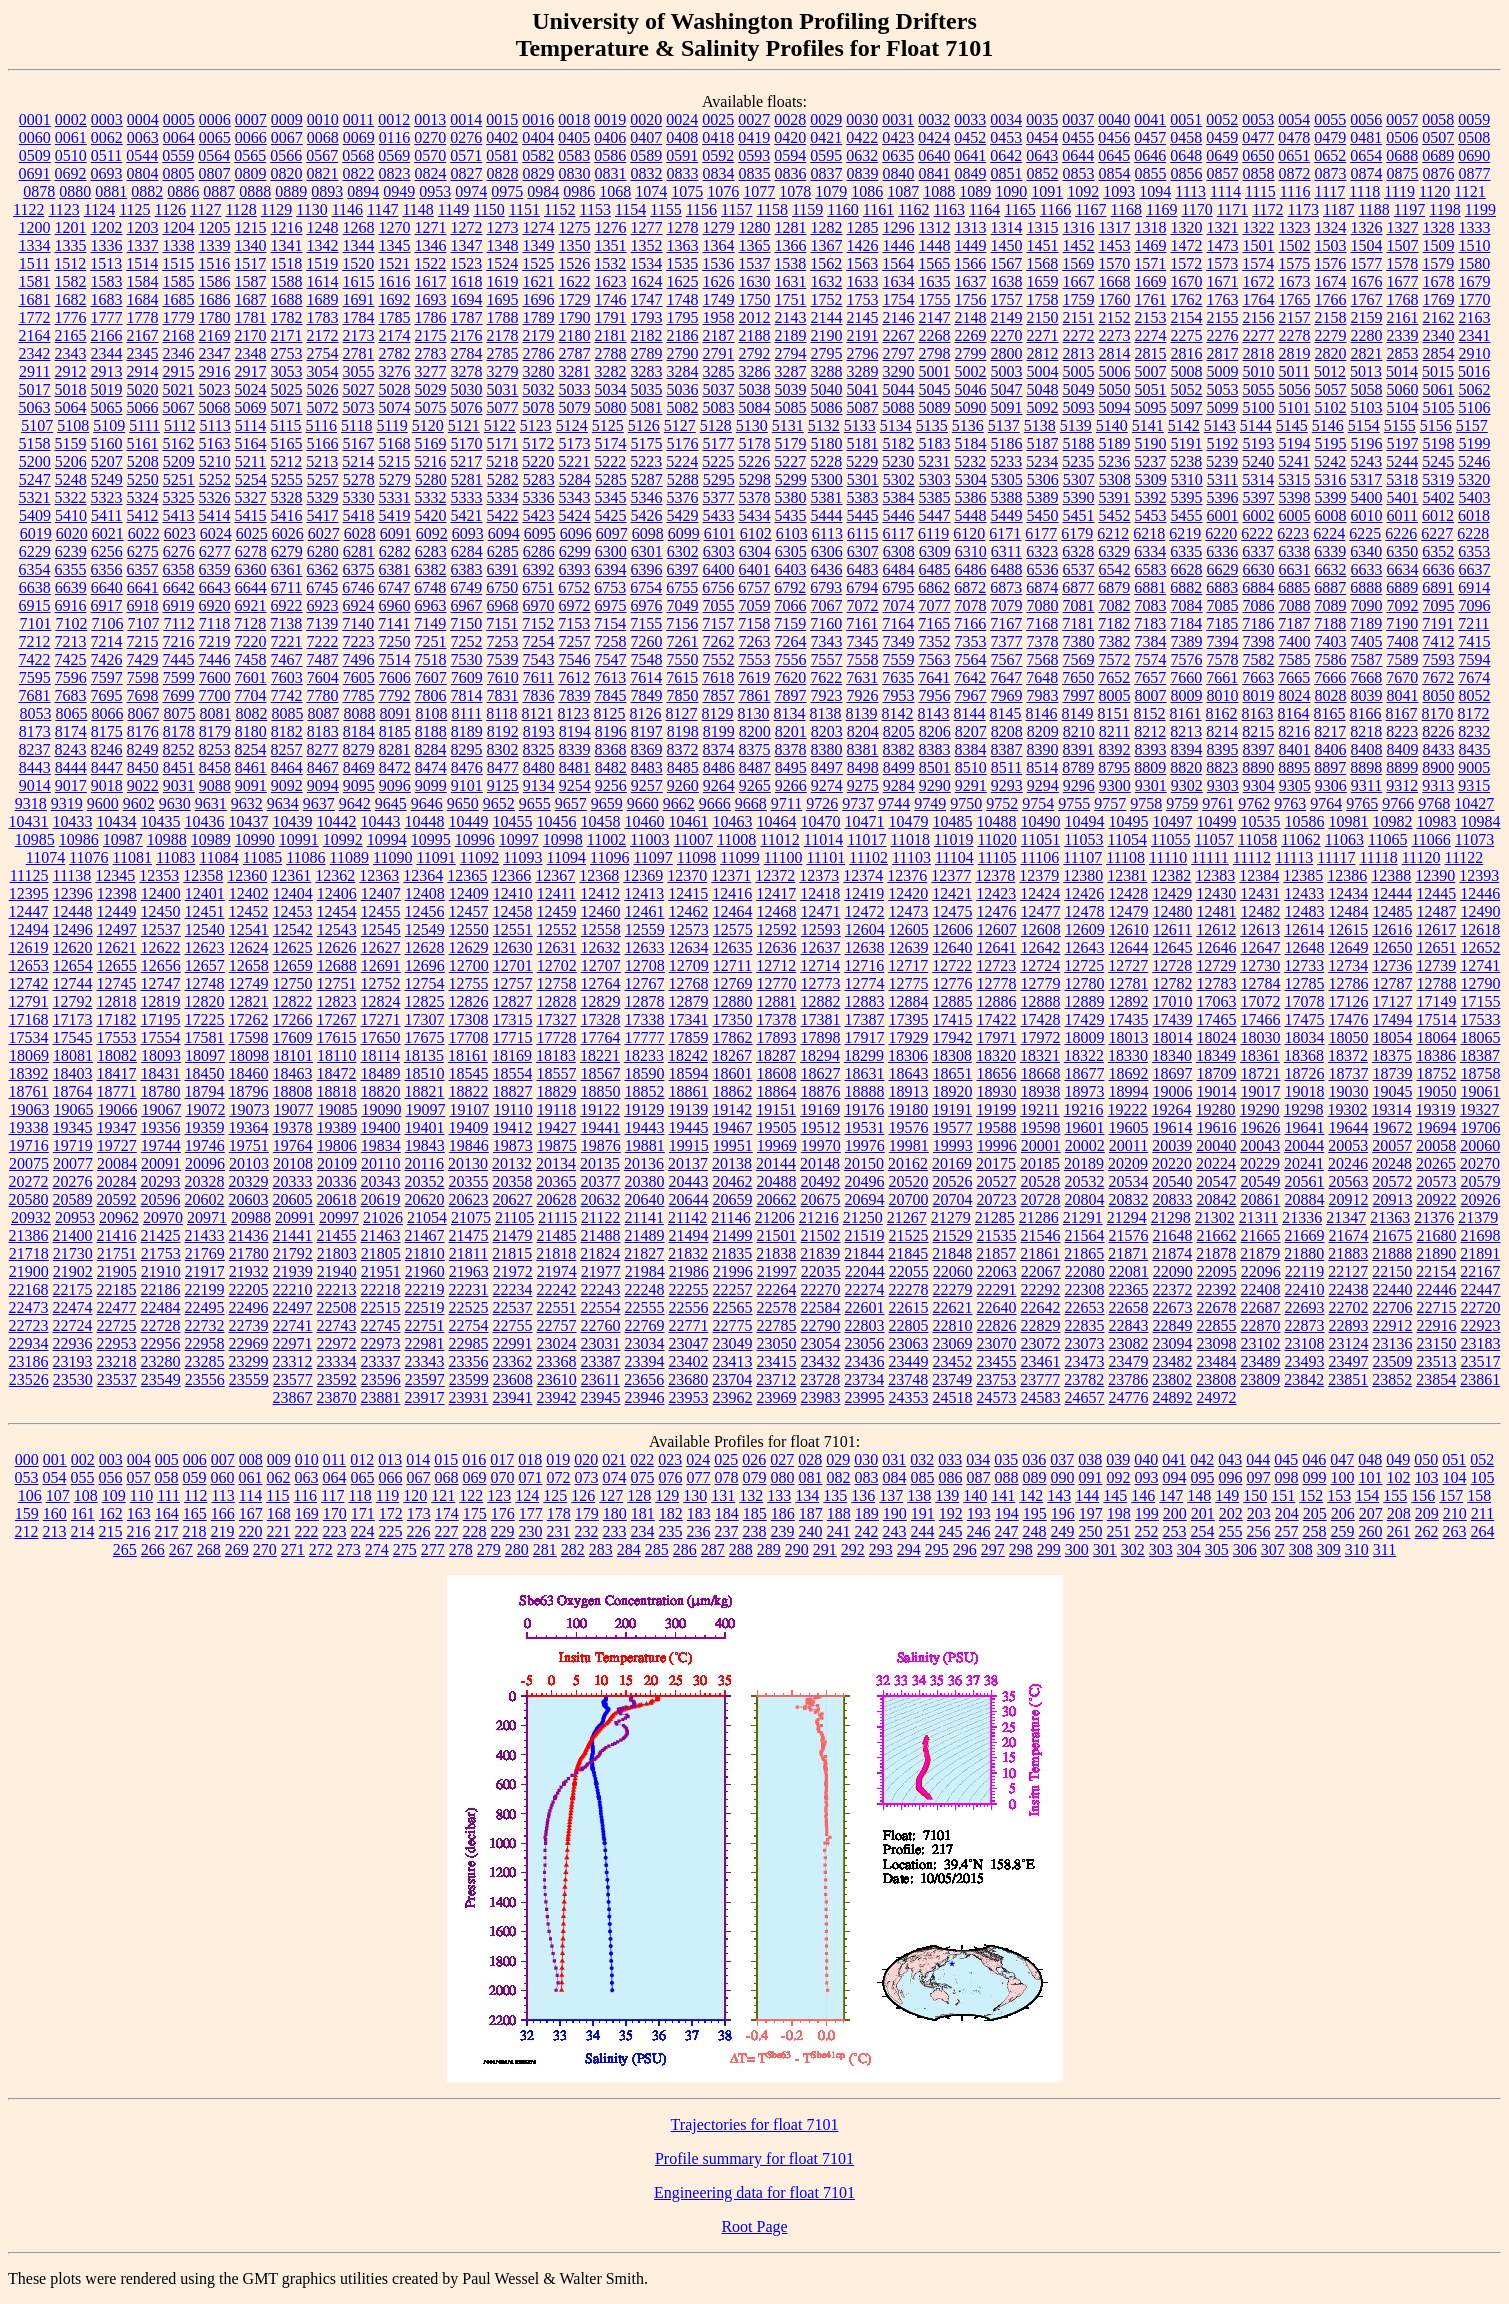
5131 (788, 425)
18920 (953, 1091)
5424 (575, 515)
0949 (399, 191)
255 (1231, 1531)
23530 (73, 1379)
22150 (1392, 1271)
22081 (1129, 1271)
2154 (1187, 317)
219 (223, 1531)
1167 (1090, 209)
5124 (572, 425)
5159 (71, 443)
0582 (538, 155)
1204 (179, 227)
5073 (359, 407)
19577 (953, 1127)
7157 (718, 623)
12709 (689, 965)
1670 (1187, 281)
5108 (73, 425)
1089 (975, 191)
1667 (1079, 281)
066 (391, 1477)
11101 (825, 857)
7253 (503, 641)
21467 (425, 1235)
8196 (611, 731)
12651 (1437, 947)
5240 (1258, 461)
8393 (1151, 749)
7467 (287, 659)
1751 (791, 299)
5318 (1402, 479)
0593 (754, 155)
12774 (865, 983)
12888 (1041, 1001)
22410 (1305, 1289)
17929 (909, 1037)
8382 (899, 749)
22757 (557, 1325)
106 (30, 1495)
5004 (1043, 371)
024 (698, 1459)
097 (1259, 1477)
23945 (601, 1397)
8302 (503, 749)
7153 (574, 623)
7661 (1222, 677)
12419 (864, 893)
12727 (1128, 965)
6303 (719, 551)
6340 (1366, 551)
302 (1133, 1549)
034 (978, 1459)
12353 (159, 875)
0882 (147, 191)
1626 (719, 281)
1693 (431, 299)
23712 (776, 1379)
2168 (179, 335)
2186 (683, 335)
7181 (1078, 623)
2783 (431, 353)
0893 (327, 191)
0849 (971, 173)
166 (223, 1513)
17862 (733, 1037)
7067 (827, 605)
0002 (71, 119)
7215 (143, 641)
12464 (733, 911)
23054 (821, 1343)
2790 (683, 353)
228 (475, 1531)
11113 (1294, 857)
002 (83, 1459)
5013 (1366, 371)
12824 (381, 1001)
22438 (1349, 1289)
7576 (1187, 659)
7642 (970, 677)
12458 (513, 911)
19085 (337, 1109)
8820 (1186, 767)
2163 (1475, 317)
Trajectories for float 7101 (755, 2124)
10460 (645, 821)
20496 (865, 1181)
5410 (71, 515)
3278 (467, 371)
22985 (469, 1343)
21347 (1346, 1217)
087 (979, 1477)
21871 (1128, 1253)
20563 (1349, 1181)
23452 (953, 1361)
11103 (911, 857)
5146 (1328, 425)
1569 (1078, 263)
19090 (381, 1109)
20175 (996, 1163)
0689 (1438, 155)
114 (250, 1495)
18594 (689, 1073)
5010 (1259, 371)
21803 (337, 1253)
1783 (323, 317)
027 (782, 1459)
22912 (1393, 1325)
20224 (1216, 1163)
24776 (1129, 1397)
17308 (469, 1019)
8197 (647, 731)
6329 (1114, 551)
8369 (647, 749)
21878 (1216, 1253)
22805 (909, 1325)
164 (167, 1513)
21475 (469, 1235)
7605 (359, 677)
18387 (1480, 1055)
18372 (1348, 1055)
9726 (822, 803)
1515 (178, 263)
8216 (1294, 731)
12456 (425, 911)
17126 (1349, 1001)
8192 (503, 731)
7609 (467, 677)
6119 (933, 533)
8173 (35, 731)
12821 (249, 1001)
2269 (971, 335)
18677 (1085, 1073)
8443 (35, 767)
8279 (359, 749)
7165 (934, 623)
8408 (1367, 749)
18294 (820, 1055)
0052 (1222, 119)
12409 (469, 893)
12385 (1303, 875)
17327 (557, 1019)
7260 (647, 641)
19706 (1481, 1127)
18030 (1261, 1037)
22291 (997, 1289)
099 (1315, 1477)
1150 (488, 209)
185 (755, 1513)
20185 (1040, 1163)
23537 (117, 1379)
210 (1455, 1513)
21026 (383, 1217)
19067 (161, 1109)
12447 (29, 911)
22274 (865, 1289)
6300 (611, 551)
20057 (1392, 1145)
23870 (337, 1397)
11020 (996, 839)
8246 (107, 749)
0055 (1330, 119)
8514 (1042, 767)
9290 (935, 785)
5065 (107, 407)
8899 (1402, 767)
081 (811, 1477)
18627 (821, 1073)
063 (307, 1477)
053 (27, 1477)
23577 (293, 1379)
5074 (395, 407)
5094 (1115, 407)
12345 (115, 875)
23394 (645, 1361)
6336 (1222, 551)
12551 (513, 929)
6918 (143, 605)
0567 (322, 155)
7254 (539, 641)
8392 (1115, 749)
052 (1482, 1459)
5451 (1079, 515)
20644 (689, 1199)
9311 (1366, 785)
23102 (1261, 1343)
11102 (868, 857)
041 (1174, 1459)
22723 (29, 1325)
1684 (143, 299)
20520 (909, 1181)
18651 (953, 1073)
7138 (286, 623)
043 (1230, 1459)
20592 (117, 1199)
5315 (1294, 479)
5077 (503, 407)
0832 (647, 173)
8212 (1150, 731)
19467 (733, 1127)
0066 (251, 137)
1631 (791, 281)
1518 (286, 263)
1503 (1331, 245)
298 (1021, 1549)
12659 (293, 965)
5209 (179, 461)
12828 (557, 1001)
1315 (1043, 227)
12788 (1437, 983)
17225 (205, 1019)
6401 (755, 569)
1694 (467, 299)
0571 (466, 155)
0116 (394, 137)
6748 (430, 587)
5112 (179, 425)
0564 (214, 155)
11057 (1213, 839)
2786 (539, 353)
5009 (1223, 371)
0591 (682, 155)
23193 (73, 1361)
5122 (500, 425)
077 (699, 1477)
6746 (358, 587)
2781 (359, 353)
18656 (997, 1073)
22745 (381, 1325)
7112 (178, 623)
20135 (600, 1163)
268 (209, 1549)
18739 (1393, 1073)
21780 (249, 1253)
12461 (645, 911)
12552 (557, 929)
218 (195, 1531)
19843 (425, 1145)
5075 (431, 407)
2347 (215, 353)
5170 (467, 443)
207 (1371, 1513)
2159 (1367, 317)
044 (1258, 1459)
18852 (645, 1091)
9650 (463, 803)
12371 (731, 875)
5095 (1151, 407)
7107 (143, 623)
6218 (1149, 533)
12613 (1260, 929)
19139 (688, 1109)
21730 (73, 1253)
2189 (791, 335)
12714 (820, 965)
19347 (117, 1127)
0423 (898, 137)
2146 (899, 317)
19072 (205, 1109)
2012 (755, 317)
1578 (1402, 263)
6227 (1437, 533)
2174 (395, 335)
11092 (479, 857)
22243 (601, 1289)
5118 (356, 425)
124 (527, 1495)
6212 (1113, 533)
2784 (467, 353)
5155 (1400, 425)
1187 (1338, 209)
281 (545, 1549)
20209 (1128, 1163)
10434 (117, 821)
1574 (1258, 263)
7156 (682, 623)
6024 (216, 533)
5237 (1150, 461)
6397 (683, 569)
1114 (1225, 191)
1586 (215, 281)
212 (27, 1531)
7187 (1294, 623)
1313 (971, 227)
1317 (1115, 227)
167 (251, 1513)
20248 (1392, 1163)
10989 (211, 839)
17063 (1217, 1001)
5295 (719, 479)
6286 (539, 551)
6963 (431, 605)
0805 (179, 173)
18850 (601, 1091)
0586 (610, 155)
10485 (953, 821)
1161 (878, 209)
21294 (1127, 1217)
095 (1203, 1477)
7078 (971, 605)
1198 (1444, 209)
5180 (827, 443)
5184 (971, 443)
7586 (1331, 659)
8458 (215, 767)
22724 (73, 1325)
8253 (215, 749)
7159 (790, 623)
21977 (601, 1271)
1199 (1480, 209)
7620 (790, 677)
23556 (205, 1379)
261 (1399, 1531)
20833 (1173, 1199)
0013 (430, 119)
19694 (1437, 1127)
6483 (863, 569)
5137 (1004, 425)
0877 (1475, 173)
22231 (469, 1289)
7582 (1259, 659)
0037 (1078, 119)
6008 (1331, 515)
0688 (1402, 155)
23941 (513, 1397)
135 (835, 1495)
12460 (601, 911)
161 (83, 1513)
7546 (575, 659)
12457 (469, 911)
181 (643, 1513)
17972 (1041, 1037)
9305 (1295, 785)
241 (839, 1531)
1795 (683, 317)
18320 (996, 1055)
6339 (1330, 551)
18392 (29, 1073)
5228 (826, 461)
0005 (179, 119)
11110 (1168, 857)
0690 (1474, 155)
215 (111, 1531)
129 (667, 1495)
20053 (1348, 1145)
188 (839, 1513)
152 (1311, 1495)
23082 (1129, 1343)
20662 (777, 1199)
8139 (862, 713)
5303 (935, 479)
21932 (249, 1271)
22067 (1041, 1271)
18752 (1437, 1073)
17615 (337, 1037)
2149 (1007, 317)
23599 (469, 1379)
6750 (502, 587)
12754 (425, 983)
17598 (249, 1037)
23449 (909, 1361)
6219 (1185, 533)
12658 (249, 965)
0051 (1186, 119)
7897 (791, 695)
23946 (645, 1397)
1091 (1047, 191)
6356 (107, 569)
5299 (791, 479)
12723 (996, 965)
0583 (574, 155)
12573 (689, 929)
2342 (35, 353)
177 (531, 1513)
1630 (755, 281)
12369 (643, 875)
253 (1175, 1531)
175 (475, 1513)
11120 (1421, 857)
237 (727, 1531)
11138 (72, 875)
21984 (645, 1271)
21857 (996, 1253)
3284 (683, 371)
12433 (1304, 893)
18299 (864, 1055)
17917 (865, 1037)
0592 (718, 155)
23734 (864, 1379)
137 (891, 1495)
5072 (323, 407)
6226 (1401, 533)
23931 (469, 1397)
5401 (1403, 497)
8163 (1258, 713)
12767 (645, 983)
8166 (1366, 713)
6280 (323, 551)
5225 (718, 461)
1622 (575, 281)
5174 (611, 443)
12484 (1349, 911)
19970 (821, 1145)
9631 (211, 803)
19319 (1436, 1109)
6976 (647, 605)
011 (334, 1459)
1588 (287, 281)
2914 (143, 371)
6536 (1043, 569)
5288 (683, 479)
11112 (1252, 857)
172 (391, 1513)
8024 (1295, 695)
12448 (73, 911)
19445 (689, 1127)
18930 (997, 1091)
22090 (1173, 1271)
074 (615, 1477)
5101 (1295, 407)
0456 (1114, 137)
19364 (249, 1127)
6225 (1365, 533)
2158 (1331, 317)
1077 (759, 191)
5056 (1295, 389)
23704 (732, 1379)
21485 (557, 1235)
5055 (1259, 389)
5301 (863, 479)
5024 (251, 389)
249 (1063, 1531)
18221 (600, 1055)
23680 (688, 1379)
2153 (1151, 317)
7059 (755, 605)
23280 (161, 1361)
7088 (1295, 605)
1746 (611, 299)
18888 (865, 1091)
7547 (611, 659)
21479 (513, 1235)
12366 (511, 875)
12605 (909, 929)
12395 (29, 893)
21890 (1436, 1253)
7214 (107, 641)
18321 (1040, 1055)
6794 (862, 587)
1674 (1331, 281)
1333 (1475, 227)
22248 (645, 1289)
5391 (1115, 497)
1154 (630, 209)
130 (695, 1495)
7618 (718, 677)
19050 (1437, 1091)
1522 (430, 263)
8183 (323, 731)
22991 (513, 1343)
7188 (1330, 623)
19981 (909, 1145)
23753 (996, 1379)
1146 (347, 209)
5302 (899, 479)
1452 (1079, 245)
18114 (380, 1055)
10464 (777, 821)
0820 (287, 173)
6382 (431, 569)
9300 (1115, 785)
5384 (899, 497)
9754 (1038, 803)
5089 (935, 407)
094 (1175, 1477)
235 (671, 1531)
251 (1119, 1531)
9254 (575, 785)
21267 (907, 1217)
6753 (610, 587)
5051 (1151, 389)
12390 (1435, 875)
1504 (1367, 245)
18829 (557, 1091)
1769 (1439, 299)
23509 (1393, 1361)
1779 (179, 317)
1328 (1439, 227)
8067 (143, 713)
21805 (381, 1253)
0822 (359, 173)
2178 (503, 335)
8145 (1006, 713)
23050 (777, 1343)
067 (419, 1477)
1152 (559, 209)
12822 (293, 1001)
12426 (1084, 893)
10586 (1305, 821)
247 (1007, 1531)
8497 (827, 767)
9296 (1079, 785)
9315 (1474, 785)
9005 (1474, 767)
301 (1105, 1549)
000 (27, 1459)
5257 (323, 479)
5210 (215, 461)
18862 (733, 1091)
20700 (909, 1199)
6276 (179, 551)
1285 (863, 227)
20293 (161, 1181)
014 (418, 1459)
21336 (1302, 1217)
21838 (776, 1253)
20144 (776, 1163)
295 (937, 1549)
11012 (779, 839)
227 (447, 1531)
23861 (1480, 1379)
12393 (1479, 875)
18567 (601, 1073)
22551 (557, 1307)
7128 (250, 623)
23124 (1349, 1343)
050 (1426, 1459)
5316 (1330, 479)
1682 (71, 299)
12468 (777, 911)
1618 (467, 281)
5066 (143, 407)
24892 (1173, 1397)
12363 (379, 875)
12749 (249, 983)
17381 (821, 1019)
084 (895, 1477)
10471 (865, 821)
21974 (557, 1271)
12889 (1085, 1001)
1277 (647, 227)
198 (1119, 1513)
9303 (1223, 785)
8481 (575, 767)
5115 (285, 425)
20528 (1041, 1181)
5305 (1007, 479)
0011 (358, 119)
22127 (1348, 1271)
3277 (431, 371)
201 (1203, 1513)
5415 (251, 515)
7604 (323, 677)
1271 (431, 227)
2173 (359, 335)
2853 (1403, 353)
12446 (1480, 893)
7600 (215, 677)
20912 (1349, 1199)
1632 (827, 281)
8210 (1079, 731)
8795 (1114, 767)
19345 (73, 1127)
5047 (1007, 389)
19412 (513, 1127)
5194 (1295, 443)
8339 (575, 749)
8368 (611, 749)
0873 (1331, 173)
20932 (31, 1217)
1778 (143, 317)
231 (559, 1531)
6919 (179, 605)
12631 (557, 947)
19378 (293, 1127)
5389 (1043, 497)
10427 (1474, 803)
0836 (791, 173)
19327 (1480, 1109)
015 (446, 1459)
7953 (899, 695)
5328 (287, 497)
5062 (1475, 389)
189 (867, 1513)
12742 (29, 983)
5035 (647, 389)
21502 (821, 1235)
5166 (323, 443)
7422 (35, 659)
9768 (1434, 803)
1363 (683, 245)
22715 (1437, 1307)
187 (811, 1513)
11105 (997, 857)
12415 (688, 893)
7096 (1475, 605)
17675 (425, 1037)
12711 (732, 965)
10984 (1481, 821)
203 (1259, 1513)
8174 (71, 731)
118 (359, 1495)
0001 (35, 119)
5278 (359, 479)
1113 (1190, 191)
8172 (1474, 713)
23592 (337, 1379)
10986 (79, 839)
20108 (293, 1163)
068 (447, 1477)
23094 (1173, 1343)
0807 (215, 173)
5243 (1366, 461)
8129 (718, 713)
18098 (249, 1055)
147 (1171, 1495)
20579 (1481, 1181)
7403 (1331, 641)
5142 (1184, 425)
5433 (719, 515)
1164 (984, 209)
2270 (1007, 335)
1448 (935, 245)
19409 (469, 1127)
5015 (1438, 371)
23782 (1084, 1379)
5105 (1439, 407)
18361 (1260, 1055)
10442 (337, 821)
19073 (249, 1109)
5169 (431, 443)
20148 (820, 1163)
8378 (791, 749)
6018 (1474, 515)
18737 (1349, 1073)
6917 (107, 605)
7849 (647, 695)
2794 (791, 353)
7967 (971, 695)
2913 (107, 371)
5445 (863, 515)
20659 (733, 1199)
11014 (823, 839)
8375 (755, 749)
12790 (1481, 983)
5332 (431, 497)
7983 (1043, 695)
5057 (1331, 389)
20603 (249, 1199)
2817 (1223, 353)
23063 (909, 1343)
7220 (251, 641)
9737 (858, 803)
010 (307, 1459)
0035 (1042, 119)
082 (839, 1477)
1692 (395, 299)
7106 (107, 623)
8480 (539, 767)
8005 (1115, 695)
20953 (75, 1217)
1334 (35, 245)
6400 (719, 569)
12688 (337, 965)
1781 (251, 317)
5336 (539, 497)
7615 (682, 677)
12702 (557, 965)
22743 (337, 1325)
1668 (1115, 281)
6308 (899, 551)
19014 (1217, 1091)
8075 (179, 713)
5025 (287, 389)
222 (307, 1531)
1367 (827, 245)
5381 (827, 497)
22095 (1217, 1271)
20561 (1305, 1181)
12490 (1481, 911)
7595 (35, 677)
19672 (1393, 1127)
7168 (1042, 623)
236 (699, 1531)
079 (755, 1477)
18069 (29, 1055)
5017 (35, 389)
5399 (1331, 497)
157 (1451, 1495)
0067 (287, 137)
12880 (733, 1001)
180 (615, 1513)
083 (867, 1477)
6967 (467, 605)
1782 (287, 317)
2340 (1439, 335)
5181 (863, 443)
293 (881, 1549)
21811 (468, 1253)
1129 (276, 209)
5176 (683, 443)
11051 (1040, 839)
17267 (337, 1019)
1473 (1223, 245)
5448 (971, 515)
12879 (689, 1001)
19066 (117, 1109)
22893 (1349, 1325)
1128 (240, 209)
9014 (35, 785)
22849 (1173, 1325)
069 (475, 1477)
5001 (935, 371)
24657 (1085, 1397)
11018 (910, 839)
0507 (1438, 137)
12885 (953, 1001)
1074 (651, 191)
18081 (73, 1055)
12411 (556, 893)
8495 (791, 767)
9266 (791, 785)
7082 (1115, 605)
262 (1427, 1531)
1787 (467, 317)
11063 (1344, 839)
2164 (35, 335)
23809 (1260, 1379)
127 (611, 1495)
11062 (1300, 839)
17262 (249, 1019)
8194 (575, 731)
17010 (1173, 1001)
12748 (205, 983)
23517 (1481, 1361)
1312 (935, 227)
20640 (645, 1199)
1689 (323, 299)
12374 (863, 875)
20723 (997, 1199)
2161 (1403, 317)
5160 (107, 443)
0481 (1366, 137)
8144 (970, 713)
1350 (575, 245)
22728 (161, 1325)
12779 (1041, 983)
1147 (382, 209)
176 (503, 1513)
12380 (1083, 875)
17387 (865, 1019)
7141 (394, 623)
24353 (909, 1397)
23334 (337, 1361)
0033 (970, 119)
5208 (143, 461)
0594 (790, 155)
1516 (214, 263)
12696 (425, 965)
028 (810, 1459)
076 (671, 1477)
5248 (71, 479)
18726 (1305, 1073)
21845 (908, 1253)
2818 (1259, 353)
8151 (1114, 713)
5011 (1294, 371)
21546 (1041, 1235)
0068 (323, 137)
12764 (601, 983)
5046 (971, 389)
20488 (777, 1181)
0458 (1186, 137)
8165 (1330, 713)
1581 (35, 281)
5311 (1222, 479)
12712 (776, 965)
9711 (786, 803)
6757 (754, 587)
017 (502, 1459)
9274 (827, 785)
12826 (469, 1001)
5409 (35, 515)
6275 (143, 551)
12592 (777, 929)
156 (1423, 1495)
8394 (1187, 749)
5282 (503, 479)
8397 (1259, 749)
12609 (1085, 929)
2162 (1439, 317)
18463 (293, 1073)
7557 (827, 659)
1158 (772, 209)
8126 (646, 713)
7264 (791, 641)
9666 (715, 803)
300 (1077, 1549)
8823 (1222, 767)
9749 (930, 803)
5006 (1115, 371)
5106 (1475, 407)
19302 (1348, 1109)
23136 (1393, 1343)
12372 (775, 875)
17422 (997, 1019)
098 (1287, 1477)
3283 (647, 371)
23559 (249, 1379)
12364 (423, 875)
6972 (575, 605)
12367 (555, 875)
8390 (1043, 749)
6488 (1007, 569)
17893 (777, 1037)
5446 (899, 515)
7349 (899, 641)
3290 (899, 371)
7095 (1439, 605)
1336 (107, 245)
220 (251, 1531)
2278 (1295, 335)
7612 (574, 677)
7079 (1007, 605)
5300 (827, 479)
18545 (469, 1073)
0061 (71, 137)
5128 (716, 425)
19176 (864, 1109)
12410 (513, 893)
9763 (1290, 803)
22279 (953, 1289)
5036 (683, 389)
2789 (647, 353)
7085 (1223, 605)
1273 (503, 227)
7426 (107, 659)
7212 (35, 641)
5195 (1331, 443)
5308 (1115, 479)
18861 (689, 1091)
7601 (251, 677)
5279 (395, 479)
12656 (161, 965)
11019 (953, 839)
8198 (683, 731)
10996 (475, 839)
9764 (1326, 803)
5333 (467, 497)
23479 (1129, 1361)
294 (909, 1549)
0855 (1151, 173)
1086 (867, 191)
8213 (1186, 731)
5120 (428, 425)
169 (307, 1513)
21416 (117, 1235)
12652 (1481, 947)
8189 (467, 731)
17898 (821, 1037)
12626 (337, 947)
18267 (732, 1055)
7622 (826, 677)
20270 (1480, 1163)
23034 (645, 1343)
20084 (117, 1163)
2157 (1295, 317)
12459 (557, 911)
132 (751, 1495)
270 (265, 1549)
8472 (395, 767)
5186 (1007, 443)
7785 (359, 695)
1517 (250, 263)
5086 (827, 407)
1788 (503, 317)
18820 (381, 1091)
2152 (1115, 317)
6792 (790, 587)
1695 (503, 299)
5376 (683, 497)
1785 (395, 317)
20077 (73, 1163)
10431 (29, 821)
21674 (1349, 1235)
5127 (680, 425)
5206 (71, 461)
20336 (337, 1181)
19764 (293, 1145)
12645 (1173, 947)
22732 (205, 1325)
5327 (251, 497)
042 (1202, 1459)
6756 (718, 587)
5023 (215, 389)
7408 (1403, 641)
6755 (682, 587)
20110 (380, 1163)
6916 (71, 605)
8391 (1079, 749)
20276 (73, 1181)
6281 (359, 551)
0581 (502, 155)
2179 (539, 335)
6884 (1258, 587)
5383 (863, 497)
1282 (827, 227)
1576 (1330, 263)
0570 (430, 155)
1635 (935, 281)
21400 (73, 1235)
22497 (293, 1307)
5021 (179, 389)
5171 (503, 443)
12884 (909, 1001)
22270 (821, 1289)
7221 (287, 641)
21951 (381, 1271)
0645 (1114, 155)
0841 (935, 173)
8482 (611, 767)
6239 (71, 551)
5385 (935, 497)
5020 (143, 389)
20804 (1085, 1199)
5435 (791, 515)
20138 (732, 1163)
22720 (1481, 1307)
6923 (323, 605)
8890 (1258, 767)
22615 (909, 1307)
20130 (468, 1163)
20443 (689, 1181)
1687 (251, 299)
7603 (287, 677)
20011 (1128, 1145)
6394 (611, 569)
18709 (1217, 1073)
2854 (1439, 353)
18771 (117, 1091)
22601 (865, 1307)
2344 (107, 353)
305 (1217, 1549)
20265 (1436, 1163)
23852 (1392, 1379)
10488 (997, 821)
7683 (71, 695)
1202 (107, 227)
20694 (865, 1199)
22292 (1041, 1289)
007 (223, 1459)
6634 (1403, 569)
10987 (123, 839)
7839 (575, 695)
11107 (1082, 857)
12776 (953, 983)
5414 (215, 515)
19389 (337, 1127)
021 (614, 1459)
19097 (425, 1109)
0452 (970, 137)
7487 (323, 659)
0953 (435, 191)
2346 (179, 353)
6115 (862, 533)
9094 (323, 785)
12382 (1171, 875)
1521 (394, 263)
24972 (1217, 1397)
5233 (1006, 461)
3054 (323, 371)
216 (139, 1531)
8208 (1007, 731)
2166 (107, 335)
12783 (1217, 983)
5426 (647, 515)
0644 (1078, 155)
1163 (949, 209)
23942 (557, 1397)
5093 (1079, 407)
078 (727, 1477)
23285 (205, 1361)
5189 (1115, 443)
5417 (323, 515)
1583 (107, 281)
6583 (1151, 569)
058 (167, 1477)
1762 (1187, 299)
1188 (1373, 209)
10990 (255, 839)
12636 (777, 947)
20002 (1085, 1145)
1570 (1114, 263)
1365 (755, 245)
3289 (863, 371)
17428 (1041, 1019)
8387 (1007, 749)
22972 (337, 1343)
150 (1255, 1495)
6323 (1042, 551)
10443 (381, 821)
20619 (381, 1199)
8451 (179, 767)
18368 (1304, 1055)
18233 (644, 1055)
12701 (513, 965)
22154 (1436, 1271)
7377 (1007, 641)
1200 (35, 227)
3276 (395, 371)
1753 (863, 299)
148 (1199, 1495)
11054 (1127, 839)
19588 (997, 1127)
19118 (556, 1109)
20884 (1305, 1199)
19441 (601, 1127)
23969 (777, 1397)
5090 (971, 407)
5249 (107, 479)
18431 (161, 1073)
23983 (821, 1397)
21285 (995, 1217)
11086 (305, 857)
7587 (1367, 659)
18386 (1436, 1055)
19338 (29, 1127)
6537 (1079, 569)
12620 (73, 947)
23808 (1216, 1379)
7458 (251, 659)
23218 (117, 1361)
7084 (1187, 605)
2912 (71, 371)
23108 (1305, 1343)
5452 (1115, 515)
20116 (424, 1163)
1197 (1409, 209)
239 (783, 1531)
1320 (1187, 227)
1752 (827, 299)
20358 (513, 1181)
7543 (539, 659)
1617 (431, 281)
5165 (287, 443)
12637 (821, 947)
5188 (1079, 443)
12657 (205, 965)
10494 (1085, 821)
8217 (1330, 731)
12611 (1172, 929)
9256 (611, 785)
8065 (71, 713)
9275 (863, 785)
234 (643, 1531)
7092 (1403, 605)
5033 (575, 389)
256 (1259, 1531)
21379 (1478, 1217)
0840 (899, 173)
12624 (249, 947)
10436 (205, 821)
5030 (467, 389)
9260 (683, 785)
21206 (775, 1217)
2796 (863, 353)
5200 (35, 461)
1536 (718, 263)
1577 (1366, 263)
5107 (37, 425)
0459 (1222, 137)
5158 (35, 443)
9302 (1187, 785)
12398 (117, 893)
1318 (1151, 227)
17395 (909, 1019)
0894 (363, 191)
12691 (381, 965)
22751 (425, 1325)
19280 (1216, 1109)
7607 (431, 677)
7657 (1150, 677)
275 (405, 1549)
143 (1059, 1495)
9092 (287, 785)
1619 (503, 281)
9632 (247, 803)
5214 (358, 461)
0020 (646, 119)
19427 (557, 1127)
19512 (821, 1127)
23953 (689, 1397)
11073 (1474, 839)
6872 (970, 587)
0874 (1367, 173)
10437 (249, 821)
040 (1146, 1459)
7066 (791, 605)
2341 (1475, 335)
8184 (359, 731)
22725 (117, 1325)
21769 (205, 1253)
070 (503, 1477)
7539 (503, 659)
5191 (1187, 443)
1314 (1007, 227)
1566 (970, 263)
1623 (611, 281)
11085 (262, 857)
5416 (287, 515)
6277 (215, 551)
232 (587, 1531)
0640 (934, 155)
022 (642, 1459)
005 (167, 1459)
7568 (1043, 659)
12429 (1172, 893)
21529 (953, 1235)
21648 (1173, 1235)
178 (559, 1513)
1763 (1223, 299)
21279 (951, 1217)
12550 (469, 929)
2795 (827, 353)
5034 (611, 389)
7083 (1151, 605)
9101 (467, 785)
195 (1035, 1513)
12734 (1348, 965)
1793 (647, 317)
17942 (953, 1037)
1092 (1083, 191)
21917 (205, 1271)
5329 (323, 497)
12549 (425, 929)
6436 (827, 569)
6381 (395, 569)
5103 (1367, 407)
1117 (1330, 191)
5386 (971, 497)
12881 (777, 1001)
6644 (251, 587)
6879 (1114, 587)
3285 (719, 371)
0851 (1007, 173)
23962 (733, 1397)
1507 (1403, 245)
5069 (251, 407)
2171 (287, 335)
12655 (117, 965)
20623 (469, 1199)
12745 (117, 983)
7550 (683, 659)
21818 (556, 1253)
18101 (293, 1055)
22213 (337, 1289)
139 (947, 1495)
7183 (1150, 623)
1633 (863, 281)
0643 (1042, 155)
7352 (935, 641)
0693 (107, 173)
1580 (1474, 263)
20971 (207, 1217)
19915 (689, 1145)
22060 (953, 1271)
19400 (381, 1127)
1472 (1187, 245)
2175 (431, 335)
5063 (35, 407)
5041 (863, 389)
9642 (355, 803)
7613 (610, 677)
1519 (322, 263)
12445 (1436, 893)
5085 (791, 407)
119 (387, 1495)
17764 (601, 1037)
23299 (249, 1361)
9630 (175, 803)
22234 (513, 1289)
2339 (1403, 335)
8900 (1438, 767)
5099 (1223, 407)
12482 (1261, 911)
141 (1003, 1495)
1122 (28, 209)
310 (1357, 1549)
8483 (647, 767)
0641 (970, 155)
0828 (503, 173)
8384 (971, 749)
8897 (1330, 767)
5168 (395, 443)
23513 (1437, 1361)
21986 (689, 1271)
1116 (1295, 191)
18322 (1084, 1055)
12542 (293, 929)
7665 (1294, 677)
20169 (952, 1163)
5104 (1403, 407)
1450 (1007, 245)
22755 (513, 1325)
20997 (339, 1217)
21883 (1348, 1253)
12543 (337, 929)
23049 (733, 1343)
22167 (1480, 1271)
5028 (395, 389)
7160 (826, 623)
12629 (469, 947)
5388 (1007, 497)
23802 (1172, 1379)
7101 (35, 623)
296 (965, 1549)
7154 (610, 623)
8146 (1042, 713)
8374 (719, 749)
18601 (733, 1073)
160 (55, 1513)
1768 (1403, 299)
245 (951, 1531)
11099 (739, 857)
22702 (1349, 1307)
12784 (1261, 983)
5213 (322, 461)
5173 (575, 443)
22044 (865, 1271)
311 (1384, 1549)
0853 (1079, 173)
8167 (1402, 713)
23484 (1217, 1361)
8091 (395, 713)
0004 (143, 119)
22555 (645, 1307)
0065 (215, 137)
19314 (1392, 1109)
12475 (953, 911)
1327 (1403, 227)
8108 (431, 713)
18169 (512, 1055)
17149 (1437, 1001)
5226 (754, 461)
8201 (791, 731)
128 (639, 1495)
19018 (1305, 1091)
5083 (719, 407)
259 (1343, 1531)
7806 (431, 695)
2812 (1043, 353)
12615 (1348, 929)
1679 (1475, 281)
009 (279, 1459)
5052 (1187, 389)
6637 (1475, 569)
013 (390, 1459)
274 (377, 1549)
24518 (953, 1397)
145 (1115, 1495)
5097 (1187, 407)
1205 (215, 227)
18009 (1085, 1037)
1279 (719, 227)
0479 (1330, 137)
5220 (538, 461)
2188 (755, 335)
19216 (1084, 1109)
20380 (645, 1181)
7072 (863, 605)
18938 (1041, 1091)
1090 (1011, 191)
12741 (1480, 965)
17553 (117, 1037)
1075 (687, 191)
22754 (469, 1325)
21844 (864, 1253)
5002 (971, 371)
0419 (754, 137)
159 (27, 1513)
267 (181, 1549)
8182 (287, 731)
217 (167, 1531)
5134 (896, 425)
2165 (71, 335)
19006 (1173, 1091)
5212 (286, 461)
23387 (601, 1361)
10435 (161, 821)
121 (443, 1495)
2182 (647, 335)
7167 (1006, 623)
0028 (790, 119)
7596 (71, 677)
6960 (395, 605)
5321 (35, 497)
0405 (574, 137)
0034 (1006, 119)
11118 (1378, 857)
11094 (566, 857)
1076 (723, 191)
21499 (733, 1235)
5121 (464, 425)
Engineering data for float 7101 (754, 2192)
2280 (1367, 335)
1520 (358, 263)
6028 (360, 533)
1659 (1043, 281)
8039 (1367, 695)
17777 (645, 1037)
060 (223, 1477)
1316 (1079, 227)
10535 (1261, 821)
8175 (107, 731)
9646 (427, 803)
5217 (466, 461)
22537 (513, 1307)
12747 (161, 983)
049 (1398, 1459)
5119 (391, 425)
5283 (539, 479)
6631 (1295, 569)
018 (530, 1459)
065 (363, 1477)
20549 (1261, 1181)
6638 (35, 587)
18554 (513, 1073)
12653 (29, 965)
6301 (647, 551)
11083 (175, 857)
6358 (179, 569)
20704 (953, 1199)
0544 (142, 155)
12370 (687, 875)
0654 (1366, 155)
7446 (215, 659)
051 (1454, 1459)
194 (1007, 1513)
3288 (827, 371)
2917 (251, 371)
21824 (600, 1253)
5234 (1042, 461)
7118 (214, 623)
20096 (205, 1163)
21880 (1304, 1253)
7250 (395, 641)
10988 (167, 839)
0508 (1474, 137)
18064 (1437, 1037)
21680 (1437, 1235)
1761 (1151, 299)
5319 (1438, 479)
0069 (359, 137)
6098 (648, 533)
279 (489, 1549)
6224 (1329, 533)
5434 (755, 515)
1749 (719, 299)
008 (251, 1459)
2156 (1259, 317)
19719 (73, 1145)
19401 (425, 1127)
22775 (733, 1325)
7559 (899, 659)
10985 (35, 839)
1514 (142, 263)
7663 (1258, 677)
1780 (215, 317)
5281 (467, 479)
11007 (693, 839)
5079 (575, 407)
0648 (1186, 155)
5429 (683, 515)
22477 (117, 1307)
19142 (732, 1109)
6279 (287, 551)
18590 (645, 1073)
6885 (1294, 587)
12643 (1085, 947)
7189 (1366, 623)
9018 (107, 785)
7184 (1186, 623)
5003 (1007, 371)
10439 (293, 821)
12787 (1393, 983)
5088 (899, 407)
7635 (898, 677)
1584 (143, 281)
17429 (1085, 1019)
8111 (466, 713)
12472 (865, 911)
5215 (394, 461)
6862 (934, 587)
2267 (899, 335)
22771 (689, 1325)
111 (168, 1495)
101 (1371, 1477)
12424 (1040, 893)
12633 (645, 947)
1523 (466, 263)
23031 (601, 1343)
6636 (1439, 569)
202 (1231, 1513)
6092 (432, 533)
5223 (646, 461)
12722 (952, 965)
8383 (935, 749)
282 (573, 1549)
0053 (1258, 119)
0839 (863, 173)
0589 (646, 155)
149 (1227, 1495)
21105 (514, 1217)
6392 (539, 569)
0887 (219, 191)
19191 (952, 1109)
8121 (538, 713)
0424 (934, 137)
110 (141, 1495)
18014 (1173, 1037)
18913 (909, 1091)
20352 (425, 1181)
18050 (1349, 1037)
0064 (179, 137)
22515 (381, 1307)
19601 (1085, 1127)
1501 (1259, 245)
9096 (395, 785)
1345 (395, 245)
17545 (73, 1037)
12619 (29, 947)
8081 (215, 713)
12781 (1129, 983)
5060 (1403, 389)
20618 (337, 1199)
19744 (161, 1145)
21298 (1171, 1217)
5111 (144, 425)
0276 (466, 137)
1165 (1019, 209)
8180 (251, 731)
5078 (539, 407)
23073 (1085, 1343)
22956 (161, 1343)
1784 (359, 317)
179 (587, 1513)
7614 (646, 677)
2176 (467, 335)
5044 (899, 389)
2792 (755, 353)
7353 (971, 641)
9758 (1146, 803)
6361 (287, 569)
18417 (117, 1073)
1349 (539, 245)
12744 (73, 983)
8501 (935, 767)
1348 (503, 245)
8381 (863, 749)
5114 (250, 425)
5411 (106, 515)
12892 (1129, 1001)
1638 (1007, 281)
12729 (1216, 965)
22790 (821, 1325)
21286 (1039, 1217)
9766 (1398, 803)
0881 (111, 191)
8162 (1222, 713)
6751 (538, 587)
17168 (29, 1019)
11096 (609, 857)
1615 (359, 281)
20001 (1041, 1145)
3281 (575, 371)
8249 (143, 749)
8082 (251, 713)
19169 (820, 1109)
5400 (1367, 497)
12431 (1260, 893)
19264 (1172, 1109)
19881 (645, 1145)
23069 (953, 1343)
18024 (1217, 1037)
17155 (1481, 1001)
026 (754, 1459)
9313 (1438, 785)
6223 (1293, 533)
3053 (287, 371)
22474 (73, 1307)
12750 (293, 983)
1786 (431, 317)
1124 (99, 209)
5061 (1439, 389)
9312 (1402, 785)
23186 (29, 1361)
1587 (251, 281)
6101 (720, 533)
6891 (1438, 587)
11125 (29, 875)
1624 (647, 281)
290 (797, 1549)
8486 (719, 767)
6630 (1259, 569)
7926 (863, 695)
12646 (1217, 947)
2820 (1331, 353)
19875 (557, 1145)
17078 (1305, 1001)
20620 (425, 1199)
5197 (1403, 443)
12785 (1305, 983)
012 (362, 1459)
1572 (1186, 263)
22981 (425, 1343)
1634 (899, 281)
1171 (1232, 209)
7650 (1078, 677)
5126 (644, 425)
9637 (319, 803)
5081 (647, 407)
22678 (1217, 1307)
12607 (997, 929)
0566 (286, 155)
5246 (1474, 461)
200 (1175, 1513)
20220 (1172, 1163)
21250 (863, 1217)
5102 (1331, 407)
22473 (29, 1307)
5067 (179, 407)
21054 (427, 1217)
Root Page (754, 2226)
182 (671, 1513)
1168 (1126, 209)
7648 (1042, 677)
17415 (953, 1019)
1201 (71, 227)
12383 (1215, 875)
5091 (1007, 407)
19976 (865, 1145)
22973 (381, 1343)
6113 (827, 533)
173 (419, 1513)
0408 (682, 137)
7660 (1186, 677)
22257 (733, 1289)
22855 (1217, 1325)
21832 (688, 1253)
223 (335, 1531)
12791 (29, 1001)
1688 (287, 299)
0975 (507, 191)
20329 (249, 1181)
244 (923, 1531)
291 (825, 1549)
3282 (611, 371)
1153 (594, 209)
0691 (35, 173)
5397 (1259, 497)
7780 (323, 695)
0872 (1295, 173)
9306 (1331, 785)
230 (531, 1531)
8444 (71, 767)
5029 (431, 389)
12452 (249, 911)
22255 (689, 1289)
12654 (73, 965)
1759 (1079, 299)
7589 (1403, 659)
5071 (287, 407)
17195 (161, 1019)
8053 (35, 713)
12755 (469, 983)
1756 (971, 299)
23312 (293, 1361)
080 (783, 1477)
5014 (1402, 371)
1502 (1295, 245)
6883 (1222, 587)
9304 (1259, 785)
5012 (1330, 371)
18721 (1261, 1073)
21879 (1260, 1253)
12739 (1436, 965)
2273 (1115, 335)
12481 (1217, 911)
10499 (1217, 821)
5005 (1079, 371)
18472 (337, 1073)
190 (895, 1513)
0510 (71, 155)
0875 (1403, 173)
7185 (1222, 623)
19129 (644, 1109)
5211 (250, 461)
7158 (754, 623)
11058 (1257, 839)
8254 (251, 749)
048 (1370, 1459)
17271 (381, 1019)
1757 (1007, 299)
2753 (287, 353)
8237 (35, 749)
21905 (117, 1271)
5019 (107, 389)
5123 (536, 425)
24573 (997, 1397)
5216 (430, 461)
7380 (1079, 641)
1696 (539, 299)
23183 (1481, 1343)
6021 (108, 533)
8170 (1438, 713)
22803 (865, 1325)
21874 (1172, 1253)
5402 (1439, 497)
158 (1479, 1495)
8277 (323, 749)
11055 (1170, 839)
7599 (179, 677)
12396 (73, 893)
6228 (1473, 533)
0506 (1402, 137)
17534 (29, 1037)
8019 (1259, 695)
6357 (143, 569)
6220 (1221, 533)
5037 (719, 389)
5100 (1259, 407)
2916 (215, 371)
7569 (1079, 659)
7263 (755, 641)
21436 (249, 1235)
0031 (898, 119)
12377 (951, 875)
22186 (161, 1289)
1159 (807, 209)
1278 (683, 227)
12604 (865, 929)
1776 (71, 317)
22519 (425, 1307)
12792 (73, 1001)
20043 (1260, 1145)
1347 (467, 245)
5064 (71, 407)
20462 (733, 1181)
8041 (1403, 695)
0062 (107, 137)
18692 (1129, 1073)
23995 (865, 1397)
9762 (1254, 803)
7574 (1151, 659)
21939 (293, 1271)
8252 (179, 749)
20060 (1480, 1145)
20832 (1129, 1199)
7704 (251, 695)
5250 (143, 479)
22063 (997, 1271)
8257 (287, 749)
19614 (1173, 1127)
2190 (827, 335)
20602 (205, 1199)
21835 (732, 1253)
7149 (430, 623)
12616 (1392, 929)
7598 (143, 677)
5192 (1223, 443)
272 (321, 1549)
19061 (1481, 1091)
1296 (899, 227)
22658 (1129, 1307)
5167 (359, 443)
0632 (862, 155)
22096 (1261, 1271)
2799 (971, 353)
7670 (1402, 677)
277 (433, 1549)
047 (1342, 1459)
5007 (1151, 371)
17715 (513, 1037)
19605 (1129, 1127)
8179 (215, 731)
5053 (1223, 389)
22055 (909, 1271)
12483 (1305, 911)
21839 (820, 1253)
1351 (611, 245)
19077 (293, 1109)
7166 (970, 623)
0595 (826, 155)
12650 (1393, 947)
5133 (860, 425)
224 (363, 1531)
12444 (1392, 893)
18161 (468, 1055)
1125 (134, 209)
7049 (683, 605)
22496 (249, 1307)
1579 (1438, 263)
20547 (1217, 1181)
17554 (161, 1037)
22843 (1129, 1325)
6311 (1006, 551)
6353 (1474, 551)
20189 (1084, 1163)
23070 (997, 1343)
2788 (611, 353)
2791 (719, 353)
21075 (471, 1217)
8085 (287, 713)
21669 (1305, 1235)
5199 (1475, 443)
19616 (1217, 1127)
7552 (719, 659)
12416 (732, 893)
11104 (954, 857)
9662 (679, 803)
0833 (683, 173)
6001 (1223, 515)
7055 (719, 605)
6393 (575, 569)
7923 (827, 695)
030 (866, 1459)
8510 (971, 767)
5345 (611, 497)
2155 (1223, 317)
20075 (29, 1163)
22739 (249, 1325)
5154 (1364, 425)
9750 (966, 803)
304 (1189, 1549)
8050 (1439, 695)
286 (685, 1549)
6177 (1041, 533)
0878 (39, 191)
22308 (1085, 1289)
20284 (117, 1181)
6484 (899, 569)
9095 (359, 785)
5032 (539, 389)
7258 (611, 641)
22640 (997, 1307)
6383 (467, 569)
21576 (1129, 1235)
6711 (286, 587)
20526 (953, 1181)
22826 (997, 1325)
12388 (1391, 875)
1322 (1259, 227)
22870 (1261, 1325)
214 (83, 1531)
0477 (1258, 137)
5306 (1043, 479)
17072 (1261, 1001)
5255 (287, 479)
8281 (395, 749)
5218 (502, 461)
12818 (117, 1001)
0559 (178, 155)
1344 (359, 245)
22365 (1129, 1289)
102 (1399, 1477)
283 (601, 1549)
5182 (899, 443)
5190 (1151, 443)
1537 (754, 263)
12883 (865, 1001)
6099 (684, 533)
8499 (899, 767)
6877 (1078, 587)
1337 (143, 245)
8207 (971, 731)
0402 (502, 137)
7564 (971, 659)
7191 (1438, 623)
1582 (71, 281)
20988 (251, 1217)
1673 (1295, 281)
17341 (689, 1019)
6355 (71, 569)
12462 (689, 911)
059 (195, 1477)
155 (1395, 1495)
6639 (71, 587)
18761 (29, 1091)
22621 (953, 1307)
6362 (323, 569)
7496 (359, 659)
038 (1090, 1459)
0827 (467, 173)
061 (251, 1477)
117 (332, 1495)
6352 (1438, 551)
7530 (467, 659)
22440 (1393, 1289)
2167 (143, 335)
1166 (1055, 209)
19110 (512, 1109)
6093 (468, 533)
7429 (143, 659)
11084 (218, 857)
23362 (513, 1361)
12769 (733, 983)
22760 (601, 1325)
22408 (1261, 1289)
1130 (311, 209)
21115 (557, 1217)
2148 (971, 317)
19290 (1260, 1109)
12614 (1304, 929)
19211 (1039, 1109)
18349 (1216, 1055)
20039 (1172, 1145)
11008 (736, 839)
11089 (349, 857)
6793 (826, 587)
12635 (733, 947)
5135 (932, 425)
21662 (1217, 1235)
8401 (1295, 749)
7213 (71, 641)
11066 (1430, 839)
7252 (467, 641)
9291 (971, 785)
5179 (791, 443)
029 (838, 1459)
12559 (645, 929)
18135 (424, 1055)
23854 (1436, 1379)
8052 (1475, 695)
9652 (499, 803)
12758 (557, 983)
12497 (117, 929)
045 (1286, 1459)
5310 (1187, 479)
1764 (1259, 299)
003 (111, 1459)
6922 (287, 605)
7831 (503, 695)
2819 (1295, 353)
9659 (607, 803)
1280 (755, 227)
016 (474, 1459)
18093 (161, 1055)
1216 (287, 227)
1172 (1267, 209)
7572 (1115, 659)
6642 (179, 587)
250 (1091, 1531)
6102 (756, 533)
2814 (1115, 353)
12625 (293, 947)
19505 (777, 1127)
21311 (1258, 1217)
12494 (29, 929)
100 (1343, 1477)
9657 (571, 803)
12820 (205, 1001)
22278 (909, 1289)
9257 (647, 785)
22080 (1085, 1271)
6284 (467, 551)
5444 (827, 515)
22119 (1304, 1271)
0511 (106, 155)
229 (503, 1531)
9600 (103, 803)
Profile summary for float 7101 (754, 2158)
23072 (1041, 1343)
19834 (381, 1145)
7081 (1079, 605)
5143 (1220, 425)
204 (1287, 1513)
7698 (143, 695)
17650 (381, 1037)
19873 (513, 1145)
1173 (1303, 209)
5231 (934, 461)
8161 (1186, 713)
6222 (1257, 533)
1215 (251, 227)
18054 (1393, 1037)
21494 (689, 1235)
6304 (755, 551)
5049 (1079, 389)
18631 (865, 1073)
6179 (1077, 533)
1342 (323, 245)
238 (755, 1531)
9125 (503, 785)
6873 (1006, 587)
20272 (29, 1181)
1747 (647, 299)
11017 (866, 839)
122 (471, 1495)
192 (951, 1513)
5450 (1043, 515)
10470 (821, 821)
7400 (1295, 641)
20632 (601, 1199)
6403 (791, 569)
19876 (601, 1145)
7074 (899, 605)
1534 (646, 263)
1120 (1434, 191)
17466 (1261, 1019)
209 (1427, 1513)
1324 (1331, 227)
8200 (755, 731)
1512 (70, 263)
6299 (575, 551)
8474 (431, 767)
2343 (71, 353)
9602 (139, 803)
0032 (934, 119)
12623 (205, 947)
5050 (1115, 389)
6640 (107, 587)
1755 (935, 299)
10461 (689, 821)
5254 (251, 479)
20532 (1085, 1181)
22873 (1305, 1325)
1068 (615, 191)
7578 (1223, 659)
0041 (1150, 119)
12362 (335, 875)
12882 (821, 1001)
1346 (431, 245)
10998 (563, 839)
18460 (249, 1073)
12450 (161, 911)
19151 (776, 1109)
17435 (1129, 1019)
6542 (1115, 569)
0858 (1259, 173)
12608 (1041, 929)
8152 (1150, 713)
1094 (1155, 191)
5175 (647, 443)
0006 (215, 119)
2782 (395, 353)
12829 (601, 1001)
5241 (1294, 461)
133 (779, 1495)
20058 (1436, 1145)
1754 (899, 299)
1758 (1043, 299)
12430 (1216, 893)
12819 (161, 1001)
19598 (1041, 1127)
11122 (1463, 857)
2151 (1079, 317)
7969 (1007, 695)
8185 (395, 731)
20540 (1173, 1181)
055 (83, 1477)
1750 (755, 299)
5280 (431, 479)
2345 (143, 353)
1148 (417, 209)
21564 (1085, 1235)
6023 (180, 533)
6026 (288, 533)
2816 (1187, 353)
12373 (819, 875)
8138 (826, 713)
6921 (251, 605)
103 (1427, 1477)
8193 (539, 731)
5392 (1151, 497)
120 (415, 1495)
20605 (293, 1199)
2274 (1151, 335)
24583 (1041, 1397)
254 (1203, 1531)
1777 (107, 317)
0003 (107, 119)
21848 (952, 1253)
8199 (719, 731)
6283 (431, 551)
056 (111, 1477)
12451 (205, 911)
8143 (934, 713)
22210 (293, 1289)
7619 (754, 677)
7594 (1475, 659)
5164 (251, 443)
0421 (826, 137)
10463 (733, 821)
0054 (1294, 119)
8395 (1223, 749)
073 (587, 1477)
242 (867, 1531)
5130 (752, 425)
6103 (792, 533)
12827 (513, 1001)
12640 (953, 947)
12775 (909, 983)
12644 (1129, 947)
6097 (612, 533)
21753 (161, 1253)
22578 (777, 1307)
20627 (513, 1199)
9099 (431, 785)
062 (279, 1477)
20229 (1260, 1163)
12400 (161, 893)
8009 (1187, 695)
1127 (205, 209)
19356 (161, 1127)
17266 (293, 1019)
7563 (935, 659)
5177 (719, 443)
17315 (513, 1019)
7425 (71, 659)
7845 (611, 695)
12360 (247, 875)
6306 (827, 551)
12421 (952, 893)
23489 (1261, 1361)
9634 (283, 803)
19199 (996, 1109)
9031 (179, 785)
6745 (322, 587)
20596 (161, 1199)
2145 (863, 317)
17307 (425, 1019)
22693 (1305, 1307)
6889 (1402, 587)
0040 (1114, 119)
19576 (909, 1127)
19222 (1128, 1109)
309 (1329, 1549)
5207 (107, 461)
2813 (1079, 353)
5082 (683, 407)
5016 (1474, 371)
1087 (903, 191)
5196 (1367, 443)
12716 (864, 965)
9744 (894, 803)
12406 (337, 893)
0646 (1150, 155)
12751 (337, 983)
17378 (777, 1019)
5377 (719, 497)
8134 (790, 713)
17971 (997, 1037)
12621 (117, 947)
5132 (824, 425)
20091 (161, 1163)
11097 (652, 857)
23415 (777, 1361)
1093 (1119, 191)
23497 (1349, 1361)
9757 (1110, 803)
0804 (143, 173)
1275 (575, 227)
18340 (1172, 1055)
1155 (665, 209)
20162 (908, 1163)
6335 (1186, 551)
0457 (1150, 137)
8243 (71, 749)
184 (727, 1513)
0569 (394, 155)
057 (139, 1477)
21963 (469, 1271)
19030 (1349, 1091)
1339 (215, 245)
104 (1455, 1477)
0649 (1222, 155)
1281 (791, 227)
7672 (1438, 677)
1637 (971, 281)
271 (293, 1549)
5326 (215, 497)
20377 (601, 1181)
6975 (611, 605)
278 (461, 1549)
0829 (539, 173)
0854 (1115, 173)
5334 (503, 497)
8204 (863, 731)
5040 (827, 389)
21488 (601, 1235)
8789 (1078, 767)
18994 (1129, 1091)
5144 (1256, 425)
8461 (251, 767)
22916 (1437, 1325)
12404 (293, 893)
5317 (1366, 479)
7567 (1007, 659)
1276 (611, 227)
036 (1034, 1459)
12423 (996, 893)
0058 (1438, 119)
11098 (696, 857)
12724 (1040, 965)
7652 (1114, 677)
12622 (161, 947)
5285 (611, 479)
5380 (791, 497)
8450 (143, 767)
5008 (1187, 371)
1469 (1151, 245)
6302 (683, 551)
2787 (575, 353)
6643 (215, 587)
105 (1483, 1477)
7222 (323, 641)
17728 (557, 1037)
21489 (645, 1235)
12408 (425, 893)
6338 (1294, 551)
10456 (557, 821)
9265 (755, 785)
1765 (1295, 299)
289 (769, 1549)
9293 (1007, 785)
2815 (1151, 353)
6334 (1150, 551)
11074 (45, 857)
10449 (469, 821)
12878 (645, 1001)
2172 (323, 335)
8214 (1222, 731)
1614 (323, 281)
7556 (791, 659)
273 (349, 1549)
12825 (425, 1001)
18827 (513, 1091)
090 (1063, 1477)
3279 (503, 371)
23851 (1348, 1379)
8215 (1258, 731)
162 (111, 1513)
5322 (71, 497)
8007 (1151, 695)
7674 (1474, 677)
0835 (755, 173)
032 (922, 1459)
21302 (1215, 1217)
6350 (1402, 551)
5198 (1439, 443)
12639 (909, 947)
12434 (1348, 893)
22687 (1261, 1307)
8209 (1043, 731)
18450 (205, 1073)
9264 (719, 785)
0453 (1006, 137)
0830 (575, 173)
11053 (1083, 839)
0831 (611, 173)
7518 (431, 659)
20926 (1481, 1199)
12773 (821, 983)
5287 (647, 479)
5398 (1295, 497)
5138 (1040, 425)
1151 (524, 209)
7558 (863, 659)
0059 (1474, 119)
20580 (29, 1199)
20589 (73, 1199)
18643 (909, 1073)
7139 (322, 623)
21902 (73, 1271)
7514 (395, 659)
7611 (538, 677)
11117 (1336, 857)
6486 (971, 569)
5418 (359, 515)
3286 (755, 371)
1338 (179, 245)
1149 (453, 209)
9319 (67, 803)
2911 (34, 371)
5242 (1330, 461)
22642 (1041, 1307)
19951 (733, 1145)
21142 (687, 1217)
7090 (1367, 605)
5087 (863, 407)
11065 (1387, 839)
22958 (205, 1343)
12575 (733, 929)
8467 (323, 767)
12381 (1127, 875)
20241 (1304, 1163)
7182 (1114, 623)
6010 (1367, 515)
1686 (215, 299)
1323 (1295, 227)
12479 (1129, 911)
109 (114, 1495)
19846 (469, 1145)
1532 (610, 263)
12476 (997, 911)
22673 (1173, 1307)
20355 (469, 1181)
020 (586, 1459)
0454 (1042, 137)
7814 (467, 695)
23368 (557, 1361)
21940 (337, 1271)
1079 (831, 191)
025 (726, 1459)
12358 (203, 875)
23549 (161, 1379)
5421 (467, 515)
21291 (1083, 1217)
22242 (557, 1289)
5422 (503, 515)
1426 (863, 245)
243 (895, 1531)
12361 (291, 875)
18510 (425, 1073)
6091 (396, 533)
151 (1283, 1495)
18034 (1305, 1037)
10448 (425, 821)
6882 (1186, 587)
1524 (502, 263)
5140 (1112, 425)
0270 (430, 137)
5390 (1079, 497)
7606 (395, 677)
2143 (791, 317)
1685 (179, 299)
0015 (502, 119)
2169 (215, 335)
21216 (819, 1217)
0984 (543, 191)
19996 (997, 1145)
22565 (733, 1307)
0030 (862, 119)
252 (1147, 1531)
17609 (293, 1037)
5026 (323, 389)
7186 (1258, 623)
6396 (647, 569)
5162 (179, 443)
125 (555, 1495)
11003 (649, 839)
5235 (1078, 461)
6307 (863, 551)
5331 (395, 497)
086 (951, 1477)
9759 (1182, 803)
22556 (689, 1307)
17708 (469, 1037)
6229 (35, 551)
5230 (898, 461)
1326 (1367, 227)
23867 (293, 1397)
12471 (821, 911)
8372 (683, 749)
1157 (736, 209)
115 (277, 1495)
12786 (1349, 983)
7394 (1223, 641)
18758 (1481, 1073)
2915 (179, 371)
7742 (287, 695)
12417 (776, 893)
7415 (1475, 641)
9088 (215, 785)
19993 (953, 1145)
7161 (862, 623)
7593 (1439, 659)
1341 (287, 245)
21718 (29, 1253)
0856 (1187, 173)
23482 (1173, 1361)
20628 (557, 1199)
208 (1399, 1513)
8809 (1150, 767)
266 (153, 1549)
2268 (935, 335)
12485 (1393, 911)
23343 (425, 1361)
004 (139, 1459)
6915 (35, 605)
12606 (953, 929)
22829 (1041, 1325)
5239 (1222, 461)
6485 (935, 569)
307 (1273, 1549)
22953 (117, 1343)
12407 (381, 893)
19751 (249, 1145)
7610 (503, 677)
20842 (1217, 1199)
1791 (611, 317)
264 (1483, 1531)
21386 (29, 1235)
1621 (539, 281)
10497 (1173, 821)
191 (923, 1513)
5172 (539, 443)
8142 (898, 713)
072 (559, 1477)
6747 (394, 587)
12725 (1084, 965)
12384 (1259, 875)
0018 (574, 119)
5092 (1043, 407)
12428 (1128, 893)
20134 (556, 1163)
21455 (337, 1235)
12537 (161, 929)
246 (979, 1531)
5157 (1472, 425)
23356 (469, 1361)
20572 (1393, 1181)
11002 (606, 839)
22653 (1085, 1307)
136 (863, 1495)
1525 (538, 263)
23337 (381, 1361)
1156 (701, 209)
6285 (503, 551)
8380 (827, 749)
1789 (539, 317)
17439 (1173, 1019)
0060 (35, 137)
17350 (733, 1019)
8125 (610, 713)
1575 (1294, 263)
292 (853, 1549)
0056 (1366, 119)
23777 (1040, 1379)
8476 (467, 767)
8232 (1474, 731)
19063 (29, 1109)
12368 (599, 875)
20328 (205, 1181)
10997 (519, 839)
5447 (935, 515)
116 (305, 1495)
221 (279, 1531)
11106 (1040, 857)
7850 (683, 695)
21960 (425, 1271)
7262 (719, 641)
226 (419, 1531)
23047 (689, 1343)
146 (1143, 1495)
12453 (293, 911)
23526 (29, 1379)
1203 (143, 227)
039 (1118, 1459)
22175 (73, 1289)
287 (713, 1549)
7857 (719, 695)
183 (699, 1513)
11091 (435, 857)
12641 (997, 947)
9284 (899, 785)
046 (1314, 1459)
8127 (682, 713)
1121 (1469, 191)
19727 (117, 1145)
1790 (575, 317)
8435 (1475, 749)
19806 (337, 1145)
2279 (1331, 335)
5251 (179, 479)
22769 (645, 1325)
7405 (1367, 641)
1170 (1196, 209)
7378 (1043, 641)
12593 (821, 929)
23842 (1304, 1379)
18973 (1085, 1091)
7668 (1366, 677)
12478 (1085, 911)
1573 (1222, 263)
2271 (1043, 335)
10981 (1349, 821)
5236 (1114, 461)
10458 (601, 821)
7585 (1295, 659)
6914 (1474, 587)
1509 (1439, 245)
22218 (381, 1289)
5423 (539, 515)
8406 (1331, 749)
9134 (539, 785)
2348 (251, 353)
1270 (395, 227)
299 (1049, 1549)
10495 (1129, 821)
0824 (431, 173)
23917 (425, 1397)
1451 (1043, 245)
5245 (1438, 461)
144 (1087, 1495)
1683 (107, 299)
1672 (1259, 281)
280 (517, 1549)
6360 (251, 569)
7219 (215, 641)
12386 (1347, 875)
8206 (935, 731)
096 (1231, 1477)
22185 (117, 1289)
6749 (466, 587)
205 (1315, 1513)
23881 (381, 1397)
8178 (179, 731)
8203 (827, 731)
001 (55, 1459)
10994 (387, 839)
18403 (73, 1073)
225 (391, 1531)
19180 (908, 1109)
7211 (1473, 623)
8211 (1114, 731)
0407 (646, 137)
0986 (579, 191)
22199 (205, 1289)
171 (363, 1513)
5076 (467, 407)
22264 (777, 1289)
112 (195, 1495)
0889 (291, 191)
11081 (132, 857)
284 (629, 1549)
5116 (321, 425)
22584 (821, 1307)
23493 (1305, 1361)
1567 (1006, 263)
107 (58, 1495)
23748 (908, 1379)
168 (279, 1513)
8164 (1294, 713)
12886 (997, 1001)
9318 (31, 803)
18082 (117, 1055)
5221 (574, 461)
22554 (601, 1307)
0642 (1006, 155)
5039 (791, 389)
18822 (469, 1091)
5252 (215, 479)
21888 (1392, 1253)
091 (1091, 1477)
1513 (106, 263)
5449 (1007, 515)
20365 (557, 1181)
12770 (777, 983)
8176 (143, 731)
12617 (1436, 929)
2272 (1079, 335)
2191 (863, 335)
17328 (601, 1019)
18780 (161, 1091)
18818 (337, 1091)
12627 (381, 947)
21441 (293, 1235)
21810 (425, 1253)
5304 (971, 479)
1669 (1151, 281)
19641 (1305, 1127)
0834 (719, 173)
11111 (1210, 857)
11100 (783, 857)
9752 (1002, 803)
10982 (1393, 821)
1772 (35, 317)
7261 (683, 641)
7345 (863, 641)
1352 (647, 245)
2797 (899, 353)
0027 (754, 119)
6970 (539, 605)
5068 (215, 407)
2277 (1259, 335)
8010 (1223, 695)
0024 (682, 119)
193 (979, 1513)
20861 (1261, 1199)
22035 (821, 1271)
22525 (469, 1307)
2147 (935, 317)
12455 (381, 911)
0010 (323, 119)
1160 (842, 209)
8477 (503, 767)
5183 (935, 443)
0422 (862, 137)
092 (1119, 1477)
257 (1287, 1531)
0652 (1330, 155)
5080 (611, 407)
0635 (898, 155)
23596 (381, 1379)
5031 (503, 389)
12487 (1437, 911)
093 (1147, 1477)
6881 (1150, 587)
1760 (1115, 299)
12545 (381, 929)
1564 (898, 263)
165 (195, 1513)
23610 (557, 1379)
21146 (730, 1217)
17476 (1349, 1019)
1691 (359, 299)
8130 (754, 713)
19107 (469, 1109)
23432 (821, 1361)
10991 (299, 839)
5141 (1148, 425)
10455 (513, 821)
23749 (952, 1379)
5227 (790, 461)
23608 (513, 1379)
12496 (73, 929)
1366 (791, 245)
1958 (719, 317)
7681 (35, 695)
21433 (205, 1235)
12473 (909, 911)
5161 (143, 443)
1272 (467, 227)
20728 (1041, 1199)
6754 (646, 587)
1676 (1367, 281)
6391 (503, 569)
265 (125, 1549)
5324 (143, 497)
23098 (1217, 1343)
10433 (73, 821)
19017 (1261, 1091)
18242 (688, 1055)
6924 (359, 605)
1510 (1475, 245)
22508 (337, 1307)
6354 (35, 569)
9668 (751, 803)
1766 (1331, 299)
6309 (935, 551)
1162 (913, 209)
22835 (1085, 1325)
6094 (504, 533)
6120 (969, 533)
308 (1301, 1549)
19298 (1304, 1109)
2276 (1223, 335)
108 (86, 1495)
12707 (601, 965)
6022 (144, 533)
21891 (1480, 1253)
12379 (1039, 875)
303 (1161, 1549)
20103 (249, 1163)
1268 (359, 227)
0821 (323, 173)
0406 (610, 137)
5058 (1367, 389)
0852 (1043, 173)
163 (139, 1513)
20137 (688, 1163)
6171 (1005, 533)
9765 (1362, 803)
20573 (1437, 1181)
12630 (513, 947)
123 (499, 1495)
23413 (733, 1361)
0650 (1258, 155)
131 (723, 1495)
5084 (755, 407)
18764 (73, 1091)
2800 (1007, 353)
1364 (719, 245)
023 (670, 1459)
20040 (1216, 1145)
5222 (610, 461)
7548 (647, 659)
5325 (179, 497)
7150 (466, 623)
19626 (1261, 1127)
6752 (574, 587)
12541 (249, 929)
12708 (645, 965)
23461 (1041, 1361)
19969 (777, 1145)
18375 (1392, 1055)
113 (222, 1495)
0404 (538, 137)
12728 (1172, 965)
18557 (557, 1073)
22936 (73, 1343)
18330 (1128, 1055)
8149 (1078, 713)
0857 (1223, 173)
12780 (1085, 983)
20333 (293, 1181)
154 (1367, 1495)
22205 (249, 1289)
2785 (503, 353)
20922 (1437, 1199)
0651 (1294, 155)
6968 (503, 605)
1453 (1115, 245)
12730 (1260, 965)
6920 (215, 605)
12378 (995, 875)
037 (1062, 1459)
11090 (392, 857)
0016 (538, 119)
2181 (611, 335)
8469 (359, 767)
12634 (689, 947)
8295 (467, 749)
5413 (179, 515)
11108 (1125, 857)
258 (1315, 1531)
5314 (1258, 479)
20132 (512, 1163)
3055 (359, 371)
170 (335, 1513)
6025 (252, 533)
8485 (683, 767)
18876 (821, 1091)
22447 (1481, 1289)
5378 (755, 497)
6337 (1258, 551)
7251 (431, 641)
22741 (293, 1325)
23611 (600, 1379)
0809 (251, 173)
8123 (574, 713)
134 (807, 1495)
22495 (205, 1307)
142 (1031, 1495)
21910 (161, 1271)
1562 (826, 263)
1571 (1150, 263)
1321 (1223, 227)
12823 (337, 1001)
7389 (1187, 641)
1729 (575, 299)
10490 (1041, 821)
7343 (827, 641)
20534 (1129, 1181)
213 (55, 1531)
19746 (205, 1145)
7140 (358, 623)
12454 (337, 911)
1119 (1399, 191)
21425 (161, 1235)
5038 (755, 389)
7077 (935, 605)
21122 (600, 1217)
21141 (644, 1217)
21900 (29, 1271)
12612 (1216, 929)
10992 (343, 839)
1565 (934, 263)
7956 (935, 695)
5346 (647, 497)
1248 (323, 227)
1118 (1364, 191)
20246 (1348, 1163)
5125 (608, 425)
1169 (1161, 209)
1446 (899, 245)
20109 (337, 1163)
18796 (249, 1091)
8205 (899, 731)
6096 (576, 533)
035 (1006, 1459)
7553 (755, 659)
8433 (1439, 749)
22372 (1173, 1289)
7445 (179, 659)
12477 (1041, 911)
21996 (733, 1271)
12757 (513, 983)
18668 (1041, 1073)
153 (1339, 1495)
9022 (143, 785)
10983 (1437, 821)
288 (741, 1549)
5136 (968, 425)
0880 (75, 191)
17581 (205, 1037)
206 (1343, 1513)
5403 (1475, 497)
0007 (251, 119)
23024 (557, 1343)
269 (237, 1549)
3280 (539, 371)
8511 (1006, 767)
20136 (644, 1163)
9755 (1074, 803)
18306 (908, 1055)
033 (950, 1459)
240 (811, 1531)
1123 (63, 209)
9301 (1151, 785)
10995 (431, 839)
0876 (1439, 173)
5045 (935, 389)
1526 (574, 263)
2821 (1367, 353)
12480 (1173, 911)
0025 (718, 119)
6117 (898, 533)
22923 (1481, 1325)
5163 (215, 443)
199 (1147, 1513)
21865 (1084, 1253)
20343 (381, 1181)
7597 (107, 677)
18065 (1481, 1037)
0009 (287, 119)
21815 (512, 1253)
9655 (535, 803)
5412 (143, 515)
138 (919, 1495)
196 (1063, 1513)
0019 (610, 119)
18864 (777, 1091)
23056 (865, 1343)
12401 (205, 893)
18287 (776, 1055)
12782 (1173, 983)
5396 (1223, 497)
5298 (755, 479)
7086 (1259, 605)
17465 (1217, 1019)
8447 (107, 767)
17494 (1393, 1019)
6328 (1078, 551)
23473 (1085, 1361)
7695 (107, 695)
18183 (556, 1055)
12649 (1349, 947)
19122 (600, 1109)
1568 (1042, 263)
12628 (425, 947)
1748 (683, 299)
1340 (251, 245)
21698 (1481, 1235)
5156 (1436, 425)
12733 (1304, 965)
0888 (255, 191)
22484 (161, 1307)
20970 (163, 1217)
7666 (1330, 677)
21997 (777, 1271)
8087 (323, 713)
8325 (539, 749)
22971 (293, 1343)
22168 (29, 1289)
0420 (790, 137)
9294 (1043, 785)
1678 (1439, 281)
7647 (1006, 677)
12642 (1041, 947)
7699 (179, 695)
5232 (970, 461)
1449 (971, 245)
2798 (935, 353)
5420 (431, 515)
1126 (170, 209)
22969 (249, 1343)
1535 (682, 263)
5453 (1151, 515)
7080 (1043, 605)
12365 (467, 875)
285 (657, 1549)
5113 (214, 425)
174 (447, 1513)
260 (1371, 1531)
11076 (88, 857)
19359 (205, 1127)
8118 (501, 713)
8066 (107, 713)
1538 (790, 263)
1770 (1475, 299)
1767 (1367, 299)
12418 (820, 893)
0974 (471, 191)
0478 (1294, 137)
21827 (644, 1253)
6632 (1331, 569)
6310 (971, 551)
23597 (425, 1379)
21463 (381, 1235)
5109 (109, 425)
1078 (795, 191)
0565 (250, 155)
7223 (359, 641)
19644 (1349, 1127)
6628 (1187, 569)
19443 (645, 1127)
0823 (395, 173)
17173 (73, 1019)
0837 (827, 173)
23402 (689, 1361)
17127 (1393, 1001)
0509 (35, 155)
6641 (143, 587)
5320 (1474, 479)
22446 (1437, 1289)
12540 (205, 929)
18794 (205, 1091)
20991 (295, 1217)
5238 (1186, 461)
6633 (1367, 569)
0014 (466, 119)
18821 (425, 1091)
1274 (539, 227)
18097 (205, 1055)
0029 (826, 119)
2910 (1475, 353)
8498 (863, 767)
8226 (1438, 731)
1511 (34, 263)
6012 (1438, 515)
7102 (71, 623)
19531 (865, 1127)
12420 (908, 893)
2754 (323, 353)
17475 (1305, 1019)
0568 (358, 155)
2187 (719, 335)
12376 (907, 875)
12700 (469, 965)
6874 (1042, 587)
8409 (1403, 749)
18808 (293, 1091)
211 (1482, 1513)
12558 (601, 929)
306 (1245, 1549)
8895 (1294, 767)
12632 (601, 947)
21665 (1261, 1235)
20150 (864, 1163)
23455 (997, 1361)
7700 (215, 695)
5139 (1076, 425)
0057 (1402, 119)
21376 (1434, 1217)
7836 (539, 695)
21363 (1390, 1217)
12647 (1261, 947)
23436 (865, 1361)
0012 (394, 119)
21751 (117, 1253)
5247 (35, 479)
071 (531, 1477)
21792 (293, 1253)
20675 (821, 1199)
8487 (755, 767)
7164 (898, 623)
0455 (1078, 137)
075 (643, 1477)
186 (783, 1513)
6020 (72, 533)
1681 (35, 299)
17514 (1437, 1019)
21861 (1040, 1253)
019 (558, 1459)
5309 (1151, 479)
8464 (287, 767)
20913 (1393, 1199)
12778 (997, 983)
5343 (575, 497)
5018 (71, 389)
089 (1035, 1477)
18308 (952, 1055)
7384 (1151, 641)
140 (975, 1495)
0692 (71, 173)
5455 (1187, 515)
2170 (251, 335)
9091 (251, 785)
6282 (395, 551)
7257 (575, 641)
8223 (1402, 731)
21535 (997, 1235)
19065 (73, 1109)
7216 (179, 641)
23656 (644, 1379)
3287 (791, 371)
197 (1091, 1513)
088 (1007, 1477)
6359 (215, 569)
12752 (381, 983)
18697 (1173, 1073)
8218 (1366, 731)
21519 (865, 1235)
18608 (777, 1073)
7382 (1115, 641)
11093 (522, 857)
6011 (1402, 515)
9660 (643, 803)
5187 (1043, 443)
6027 (324, 533)
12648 (1305, 947)
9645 (391, 803)
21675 (1393, 1235)
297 (993, 1549)
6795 (898, 587)
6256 (107, 551)
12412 (600, 893)
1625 (683, 281)
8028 (1331, 695)
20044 (1304, 1145)
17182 (117, 1019)
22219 (425, 1289)
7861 (755, 695)
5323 (107, 497)
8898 (1366, 767)
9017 (71, 785)
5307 (1079, 479)
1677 (1403, 281)
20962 (119, 1217)
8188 (431, 731)
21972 (513, 1271)
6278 (251, 551)
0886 (183, 191)
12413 (644, 893)
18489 (381, 1073)
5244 (1402, 461)
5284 (575, 479)
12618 (1480, 929)
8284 (431, 749)
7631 (862, 677)
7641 (934, 677)
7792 (395, 695)
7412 (1439, 641)
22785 (777, 1325)
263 (1455, 1531)
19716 (29, 1145)
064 (335, 1477)
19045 (1393, 1091)
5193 (1259, 443)
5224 (682, 461)
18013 (1129, 1037)
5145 (1292, 425)
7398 (1259, 641)
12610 (1129, 929)
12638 (865, 947)
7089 (1331, 605)
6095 (540, 533)
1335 (71, 245)
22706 (1393, 1307)
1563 (862, 263)
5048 (1043, 389)
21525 (909, 1235)
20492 (821, 1181)
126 (583, 1495)
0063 (143, 137)
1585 (179, 281)
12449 (117, 911)
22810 (953, 1325)
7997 (1079, 695)
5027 (359, 389)
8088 (359, 713)
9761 (1218, 803)
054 (55, 1477)
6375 (359, 569)
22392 (1217, 1289)
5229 (862, 461)
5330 (359, 497)
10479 (909, 821)
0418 (718, 137)
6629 (1223, 569)
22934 (29, 1343)
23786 (1128, 1379)
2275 (1187, 335)
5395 (1187, 497)
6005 (1295, 515)
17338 (645, 1019)
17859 (689, 1037)
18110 (336, 1055)
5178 (755, 443)
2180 (575, 335)
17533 (1481, 1019)
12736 (1392, 965)
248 (1035, 1531)
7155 (646, 623)
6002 (1259, 515)
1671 (1223, 281)
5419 (395, 515)
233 (615, 1531)
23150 (1437, 1343)
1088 (939, 191)
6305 (791, 551)
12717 (908, 965)
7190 (1402, 623)
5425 (611, 515)
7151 (502, 623)
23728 (820, 1379)
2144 (827, 317)
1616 (395, 281)
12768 (689, 983)
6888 (1366, 587)
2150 (1043, 317)
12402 (249, 893)
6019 (36, 533)
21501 (777, 1235)
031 (894, 1459)
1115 (1260, 191)
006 (195, 1459)
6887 (1330, 587)
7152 (538, 623)
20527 (997, 1181)
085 (923, 1477)
